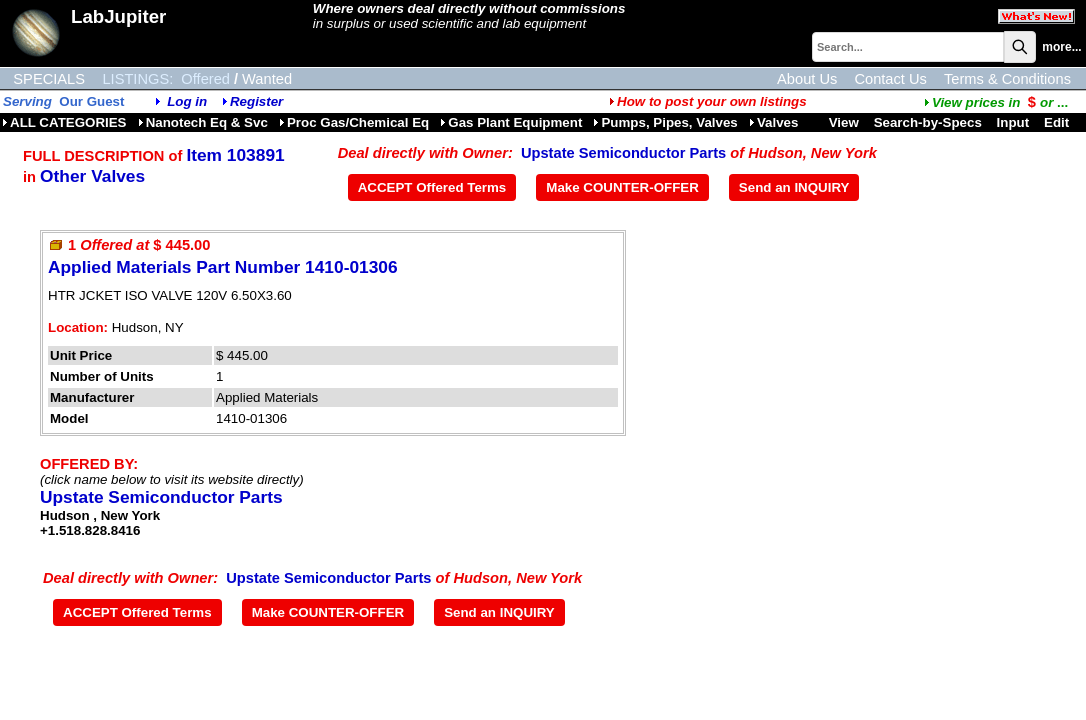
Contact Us (890, 79)
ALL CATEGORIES (64, 122)
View (844, 122)
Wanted (267, 79)
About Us (807, 79)
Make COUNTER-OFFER (622, 187)
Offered (205, 79)
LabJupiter (118, 16)
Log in (187, 101)
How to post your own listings (708, 101)
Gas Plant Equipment (511, 122)
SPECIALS (49, 79)
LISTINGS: (137, 79)
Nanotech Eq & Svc (203, 122)
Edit (1058, 122)
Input (1013, 122)
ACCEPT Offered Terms (432, 187)
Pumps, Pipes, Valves (665, 122)
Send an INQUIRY (794, 187)
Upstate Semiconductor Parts (623, 153)
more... (1061, 47)
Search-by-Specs (928, 122)
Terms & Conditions (1007, 79)
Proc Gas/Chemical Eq (354, 122)
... (996, 102)
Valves (774, 122)
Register (256, 101)
